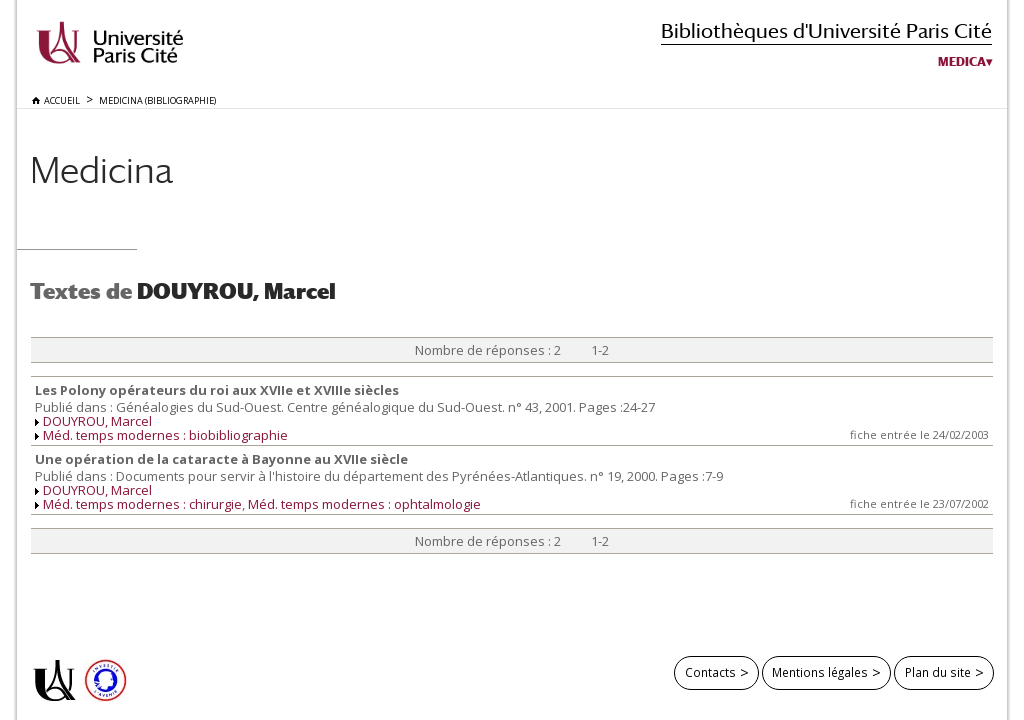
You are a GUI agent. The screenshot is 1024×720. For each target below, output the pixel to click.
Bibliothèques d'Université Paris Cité (826, 30)
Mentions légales (820, 672)
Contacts (710, 672)
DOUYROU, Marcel (97, 421)
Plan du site (938, 672)
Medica (962, 62)
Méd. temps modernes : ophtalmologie (364, 504)
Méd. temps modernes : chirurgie (142, 504)
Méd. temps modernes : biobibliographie (165, 435)
